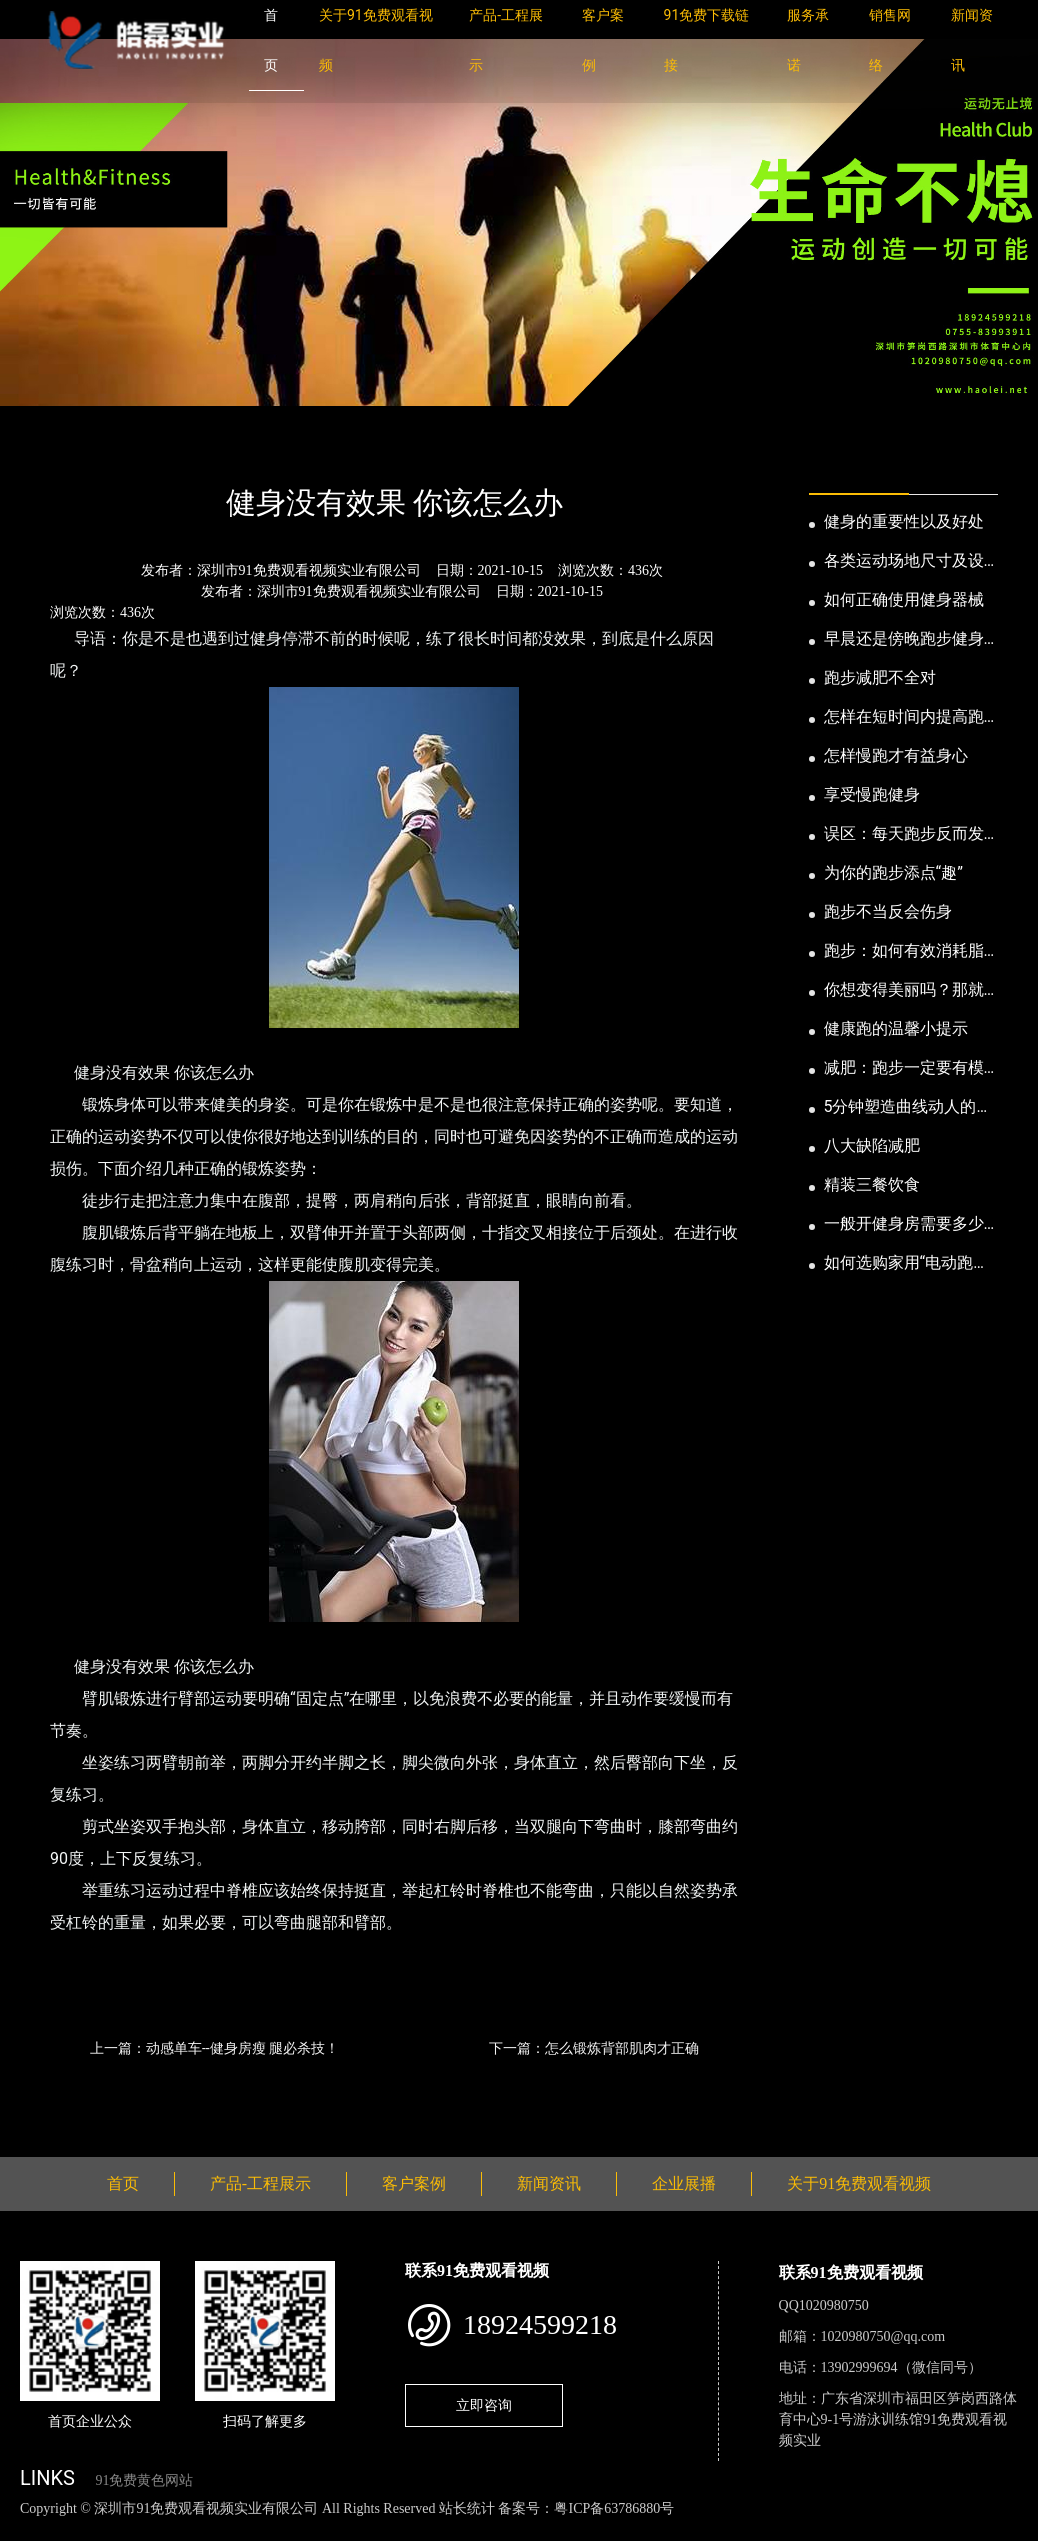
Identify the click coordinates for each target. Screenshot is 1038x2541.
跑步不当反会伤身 (888, 911)
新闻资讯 (123, 449)
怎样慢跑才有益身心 (896, 755)
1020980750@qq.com (883, 2336)
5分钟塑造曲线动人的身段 (908, 1108)
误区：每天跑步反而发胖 (904, 835)
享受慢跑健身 (872, 794)
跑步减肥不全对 (880, 677)
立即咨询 (484, 2405)
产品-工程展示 (260, 2183)
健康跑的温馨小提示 (896, 1028)
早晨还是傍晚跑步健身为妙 (904, 640)
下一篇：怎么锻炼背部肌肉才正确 (594, 2048)
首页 (55, 449)
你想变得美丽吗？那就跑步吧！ (904, 991)
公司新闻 (206, 449)
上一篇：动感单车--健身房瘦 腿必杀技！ (214, 2048)
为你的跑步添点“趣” (893, 872)
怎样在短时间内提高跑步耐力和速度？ (904, 718)
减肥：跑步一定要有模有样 (904, 1069)
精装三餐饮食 (872, 1184)
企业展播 (684, 2183)
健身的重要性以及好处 (904, 521)
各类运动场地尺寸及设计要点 (904, 562)
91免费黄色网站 (144, 2480)
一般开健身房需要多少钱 (904, 1225)
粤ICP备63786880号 (614, 2508)
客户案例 (414, 2183)
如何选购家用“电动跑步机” (907, 1264)
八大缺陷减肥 (872, 1145)
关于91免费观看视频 (859, 2183)
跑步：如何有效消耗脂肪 (904, 952)
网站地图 (30, 2529)
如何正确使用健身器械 (904, 599)
